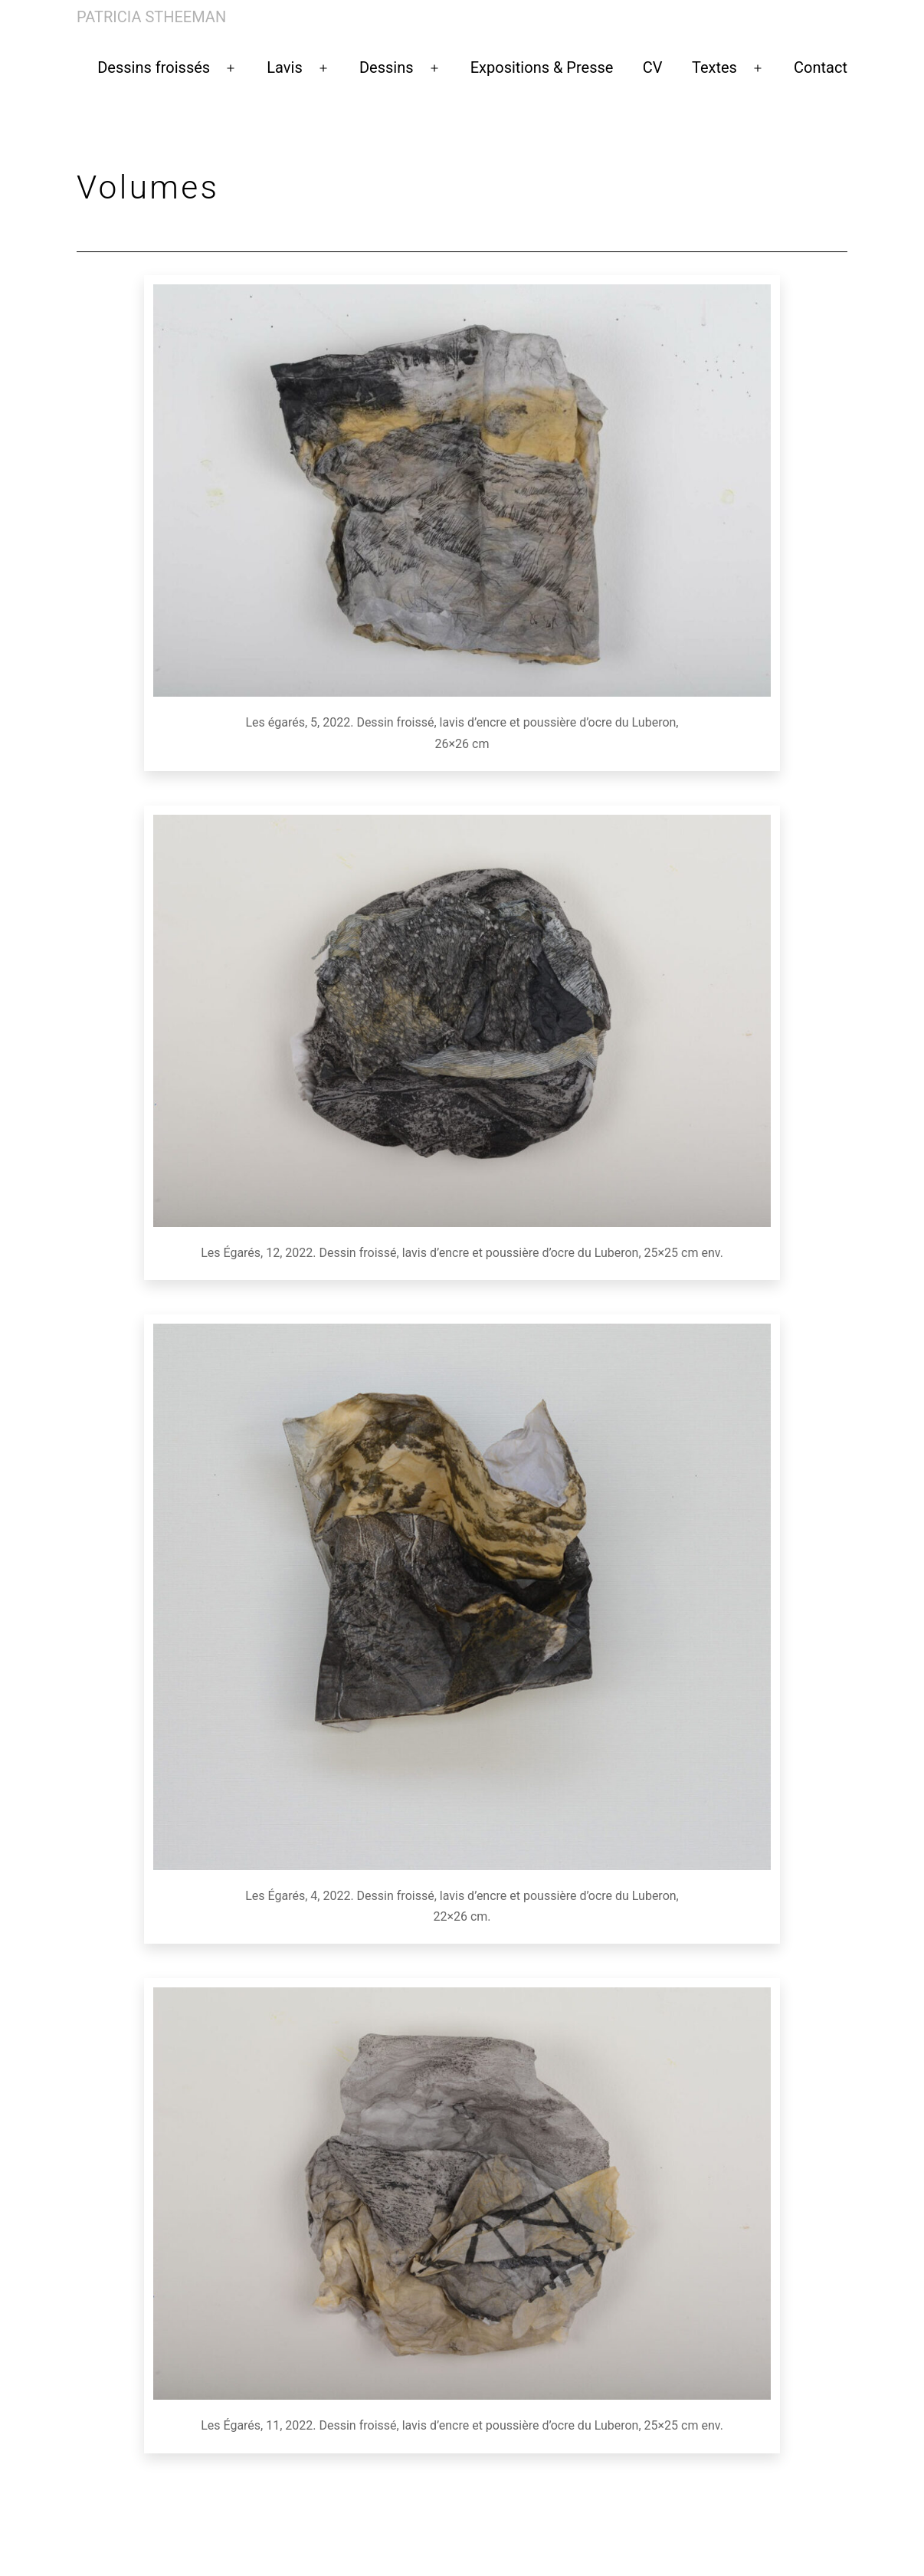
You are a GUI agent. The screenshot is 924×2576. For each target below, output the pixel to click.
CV (653, 67)
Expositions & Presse (542, 67)
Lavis (284, 67)
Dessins (386, 67)
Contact (820, 67)
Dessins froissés (153, 67)
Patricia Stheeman (151, 17)
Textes (714, 67)
